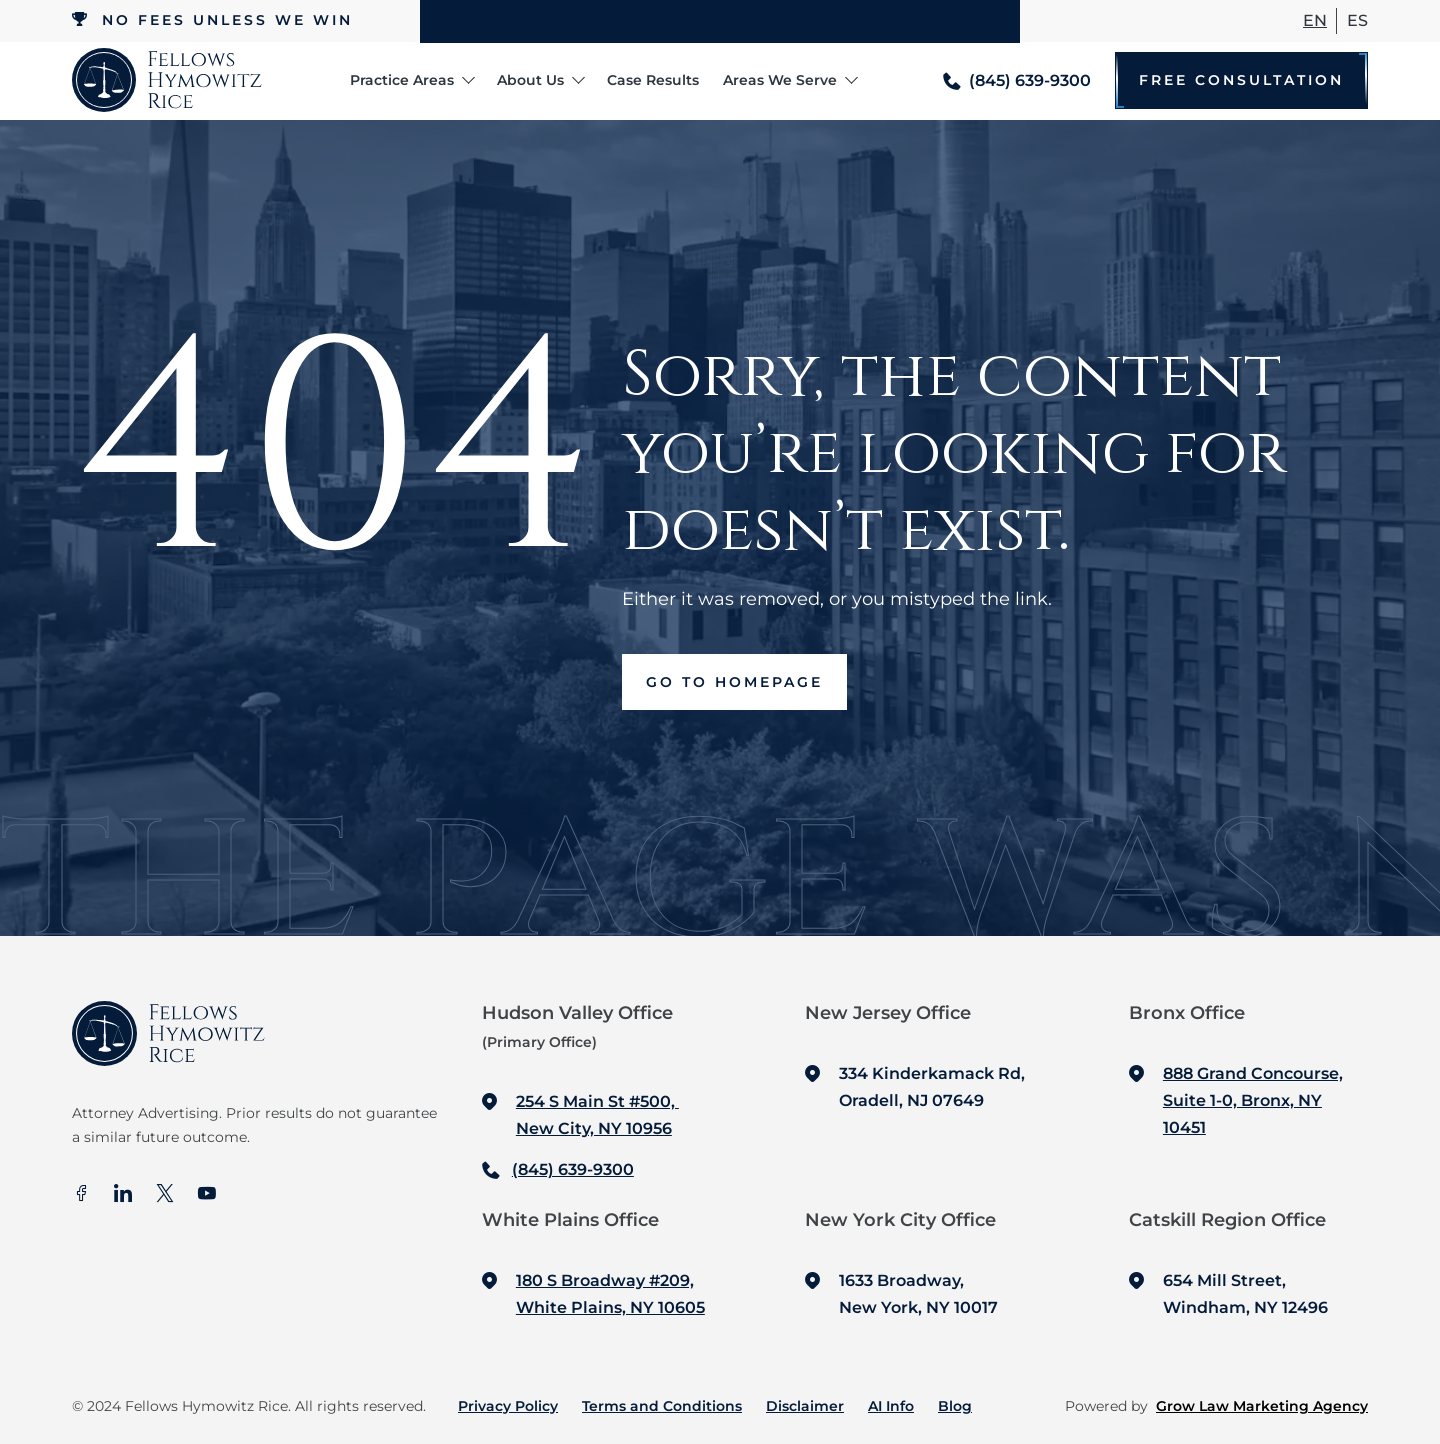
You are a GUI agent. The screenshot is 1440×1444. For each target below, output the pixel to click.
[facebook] (81, 1195)
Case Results (653, 80)
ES (1357, 20)
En (1315, 20)
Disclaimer (805, 1406)
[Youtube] (207, 1195)
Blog (955, 1406)
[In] (123, 1195)
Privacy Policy (508, 1406)
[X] (165, 1195)
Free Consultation (1241, 80)
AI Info (891, 1406)
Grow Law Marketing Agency (1262, 1406)
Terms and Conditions (662, 1406)
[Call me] (1017, 80)
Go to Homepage (734, 682)
